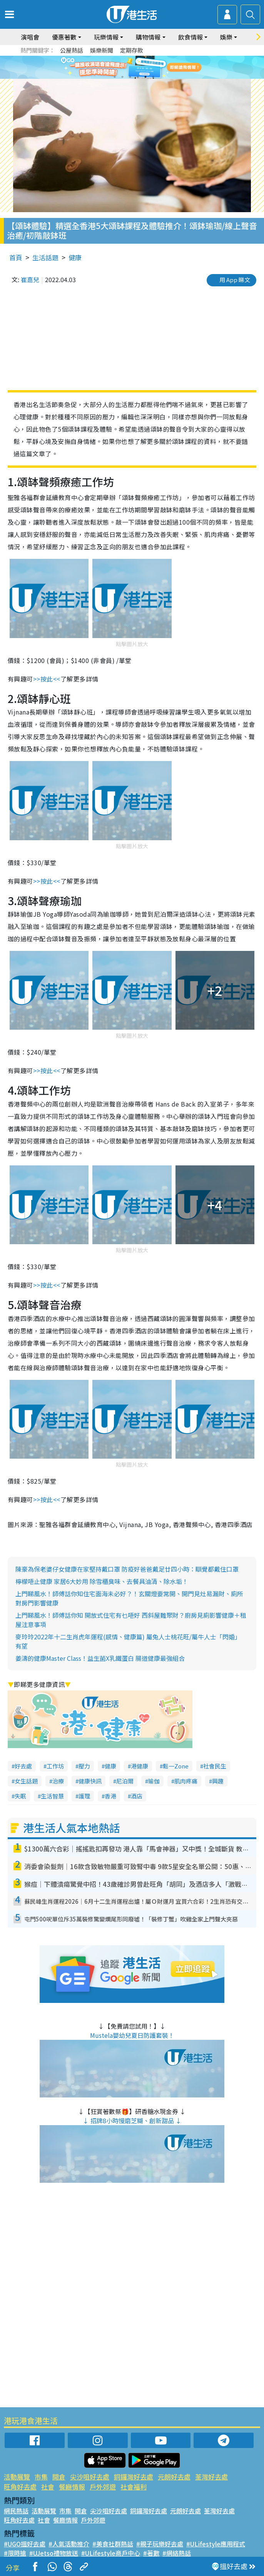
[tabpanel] (132, 67)
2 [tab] (122, 77)
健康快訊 (90, 1781)
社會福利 (133, 2486)
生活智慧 (52, 1796)
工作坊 (55, 1766)
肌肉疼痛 (185, 1781)
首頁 (15, 257)
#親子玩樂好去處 (159, 2543)
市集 (41, 2476)
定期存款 (131, 50)
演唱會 (30, 37)
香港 (110, 1796)
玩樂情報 (106, 37)
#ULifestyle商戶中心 (110, 2553)
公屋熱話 (71, 50)
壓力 (84, 1766)
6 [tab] (153, 77)
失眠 (20, 1796)
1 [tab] (115, 77)
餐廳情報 (72, 2486)
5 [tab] (145, 77)
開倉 (58, 2476)
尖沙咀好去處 (89, 2476)
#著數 (151, 2553)
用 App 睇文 (234, 280)
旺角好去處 (20, 2486)
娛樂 (226, 37)
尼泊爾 (125, 1781)
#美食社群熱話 (112, 2543)
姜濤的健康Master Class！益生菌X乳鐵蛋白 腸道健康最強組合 (100, 1658)
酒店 (136, 1796)
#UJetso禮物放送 (53, 2553)
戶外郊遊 (103, 2486)
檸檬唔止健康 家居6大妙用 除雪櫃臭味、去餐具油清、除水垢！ (101, 1581)
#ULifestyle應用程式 (215, 2543)
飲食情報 (190, 37)
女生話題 (26, 1781)
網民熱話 (16, 2510)
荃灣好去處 (211, 2476)
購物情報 (148, 37)
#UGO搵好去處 (24, 2543)
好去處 (23, 1766)
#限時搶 (15, 2553)
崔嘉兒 (30, 279)
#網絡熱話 (176, 2553)
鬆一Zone (176, 1766)
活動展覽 (17, 2476)
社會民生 (214, 1766)
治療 (58, 1781)
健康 (75, 257)
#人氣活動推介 (68, 2543)
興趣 (218, 1781)
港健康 (139, 1766)
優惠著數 (64, 37)
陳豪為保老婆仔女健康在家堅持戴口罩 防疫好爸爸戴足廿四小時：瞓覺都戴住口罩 (127, 1569)
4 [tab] (138, 77)
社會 (47, 2486)
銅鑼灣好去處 (133, 2476)
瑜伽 (154, 1781)
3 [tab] (130, 77)
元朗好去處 (174, 2476)
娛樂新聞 (101, 50)
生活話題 (45, 257)
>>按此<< (46, 678)
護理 (84, 1796)
